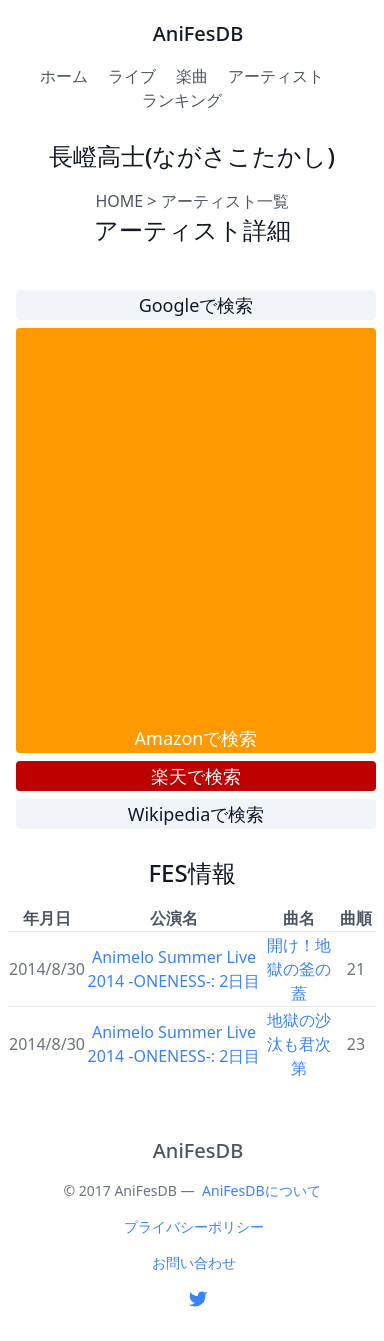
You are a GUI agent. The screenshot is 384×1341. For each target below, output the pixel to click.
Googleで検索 (196, 305)
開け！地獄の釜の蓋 (299, 969)
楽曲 (192, 76)
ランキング (182, 100)
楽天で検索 (196, 776)
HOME (119, 201)
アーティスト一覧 (225, 201)
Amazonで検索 (196, 738)
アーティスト (276, 76)
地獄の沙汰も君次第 (299, 1044)
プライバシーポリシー (194, 1226)
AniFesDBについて (261, 1190)
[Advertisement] (187, 526)
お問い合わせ (194, 1262)
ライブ (132, 76)
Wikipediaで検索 (196, 814)
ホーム (64, 76)
